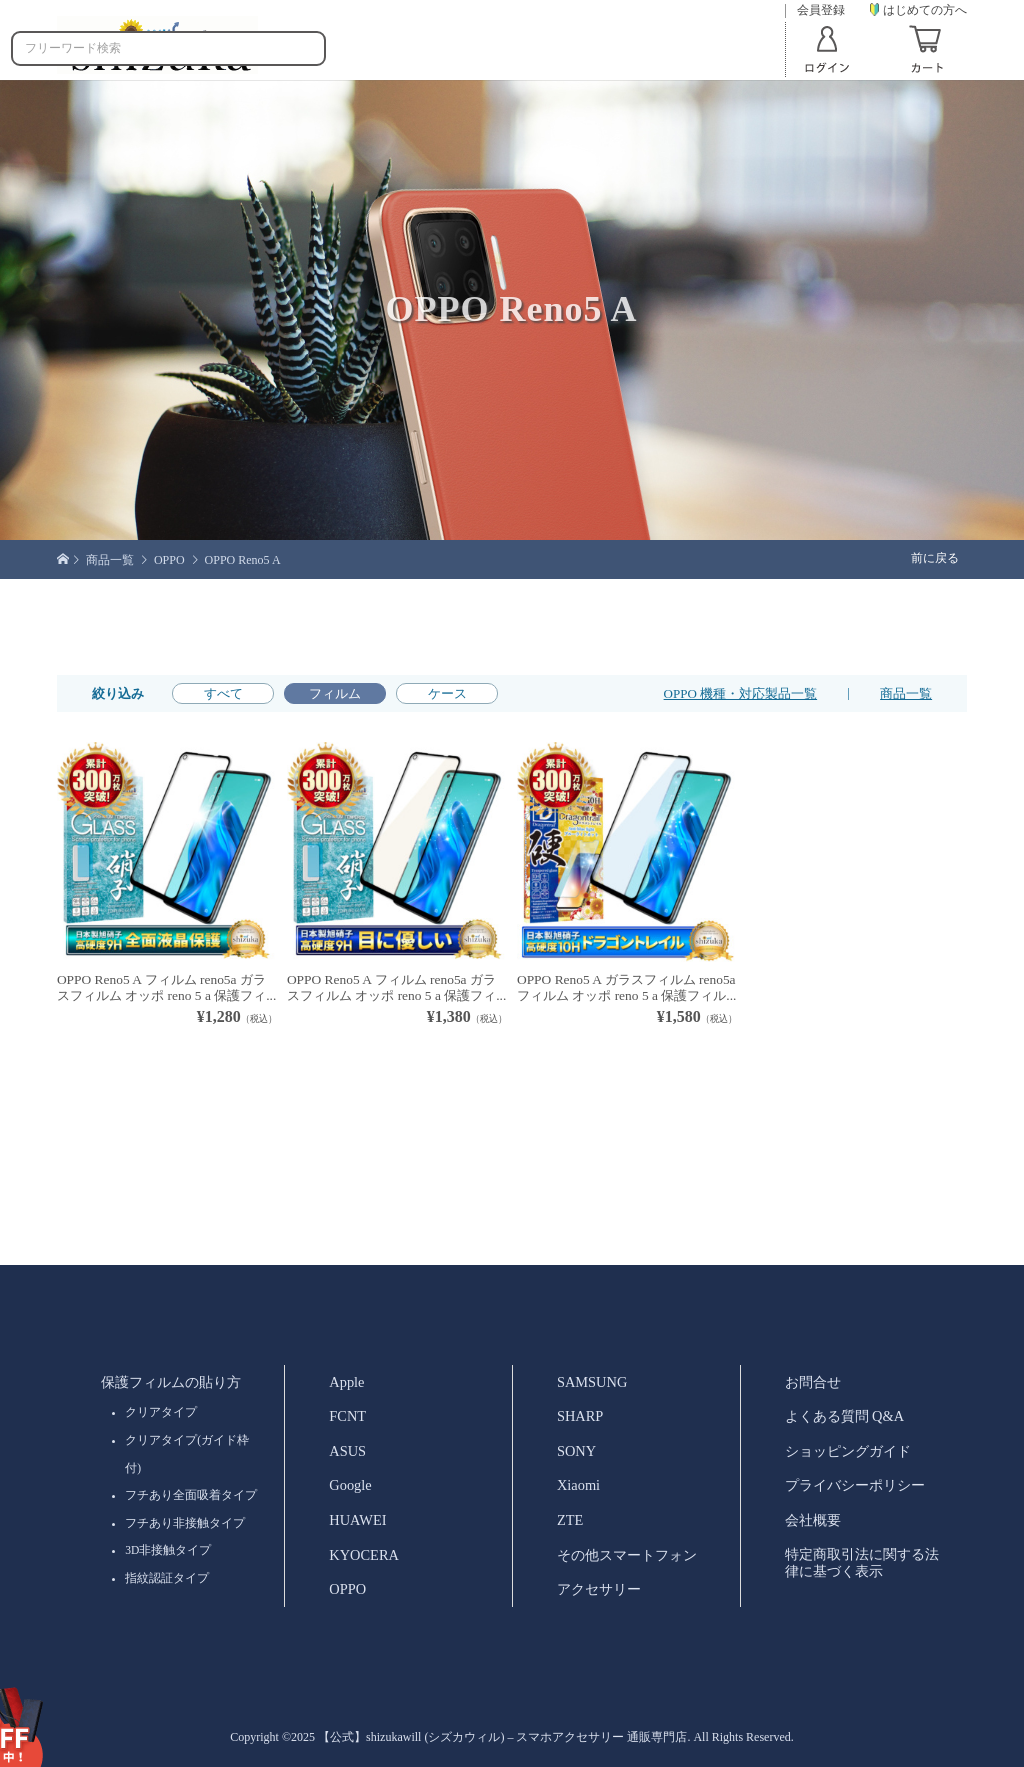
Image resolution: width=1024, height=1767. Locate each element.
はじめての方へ (918, 10)
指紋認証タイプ (167, 1578)
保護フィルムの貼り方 (171, 1382)
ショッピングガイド (848, 1451)
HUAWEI (357, 1520)
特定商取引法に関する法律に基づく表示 (862, 1562)
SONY (576, 1451)
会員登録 (821, 10)
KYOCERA (364, 1555)
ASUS (347, 1451)
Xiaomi (578, 1485)
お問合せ (813, 1382)
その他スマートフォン (627, 1555)
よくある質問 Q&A (845, 1416)
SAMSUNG (592, 1382)
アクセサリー (599, 1589)
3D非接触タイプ (168, 1550)
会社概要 (813, 1520)
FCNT (347, 1416)
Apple (346, 1382)
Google (350, 1485)
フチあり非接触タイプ (185, 1523)
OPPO (347, 1589)
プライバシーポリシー (855, 1485)
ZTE (570, 1520)
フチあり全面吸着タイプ (191, 1495)
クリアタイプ (161, 1412)
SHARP (580, 1416)
